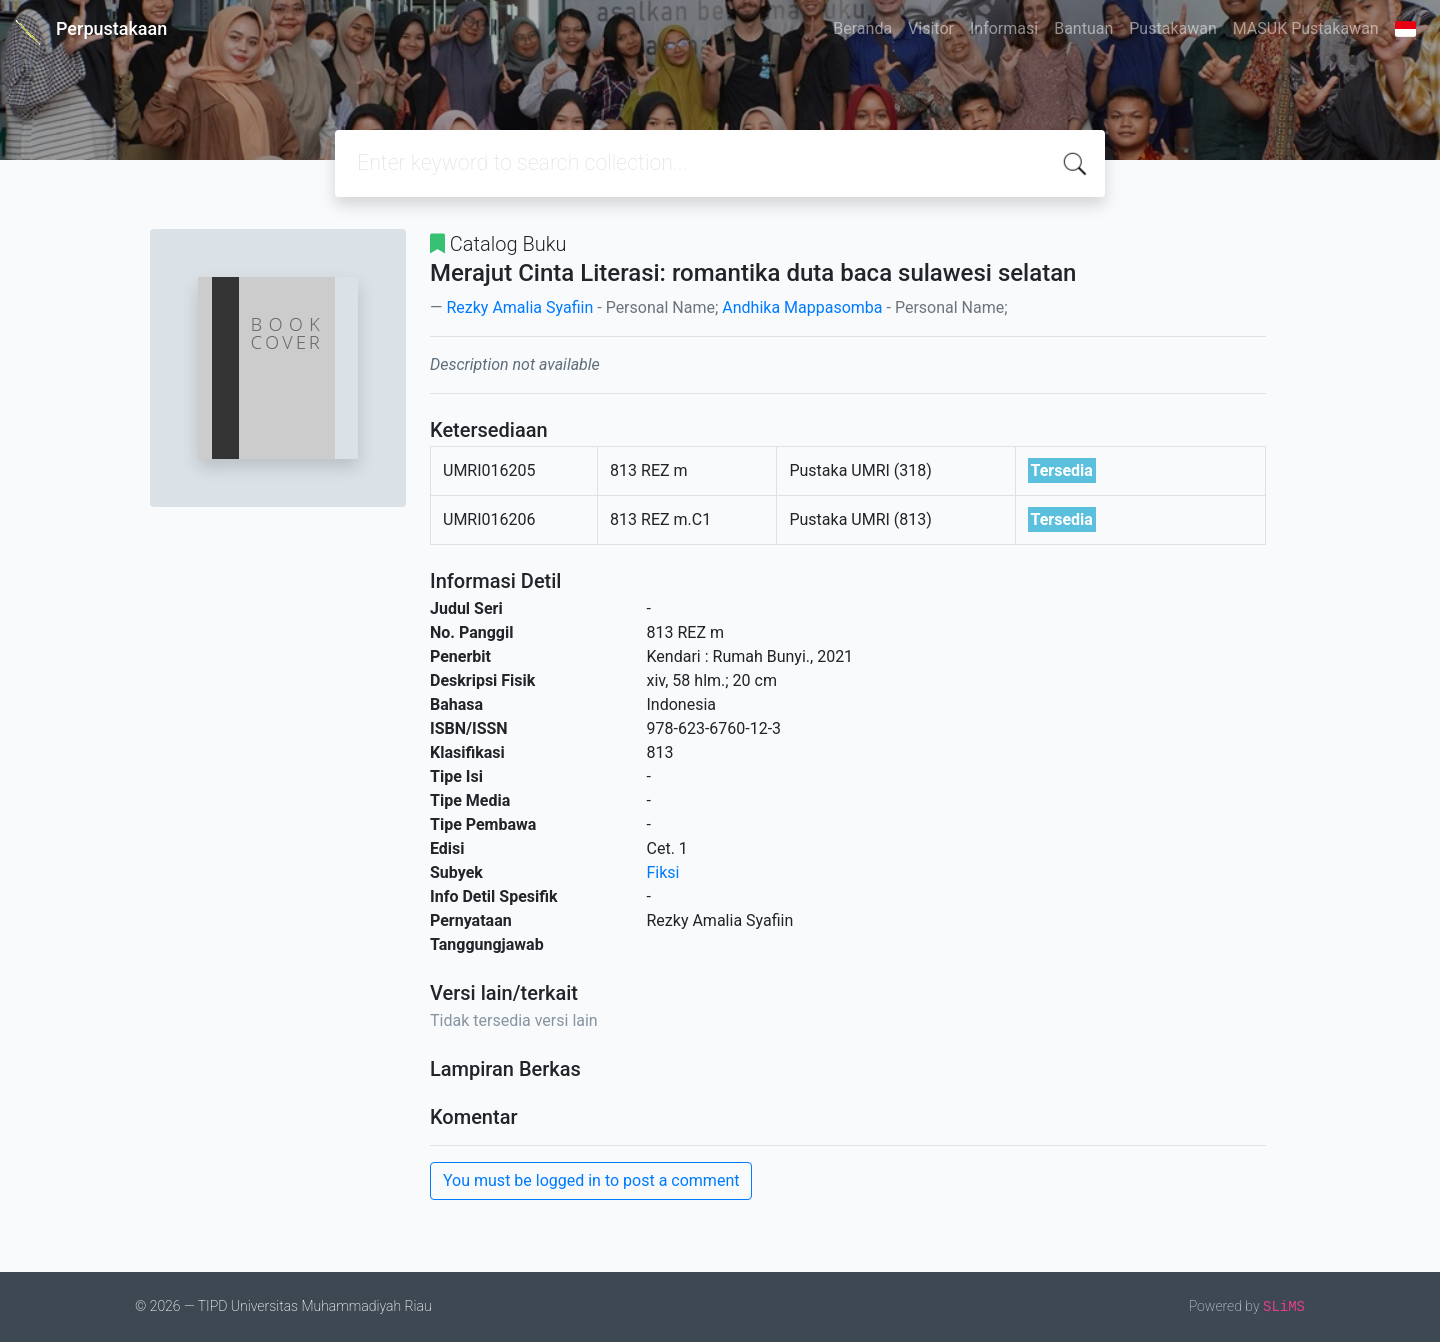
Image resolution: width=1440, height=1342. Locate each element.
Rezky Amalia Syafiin (519, 307)
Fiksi (663, 872)
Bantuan (1083, 28)
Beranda (862, 28)
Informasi (1004, 28)
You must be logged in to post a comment (591, 1180)
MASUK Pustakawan (1306, 28)
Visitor (931, 28)
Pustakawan (1172, 28)
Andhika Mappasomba (802, 307)
